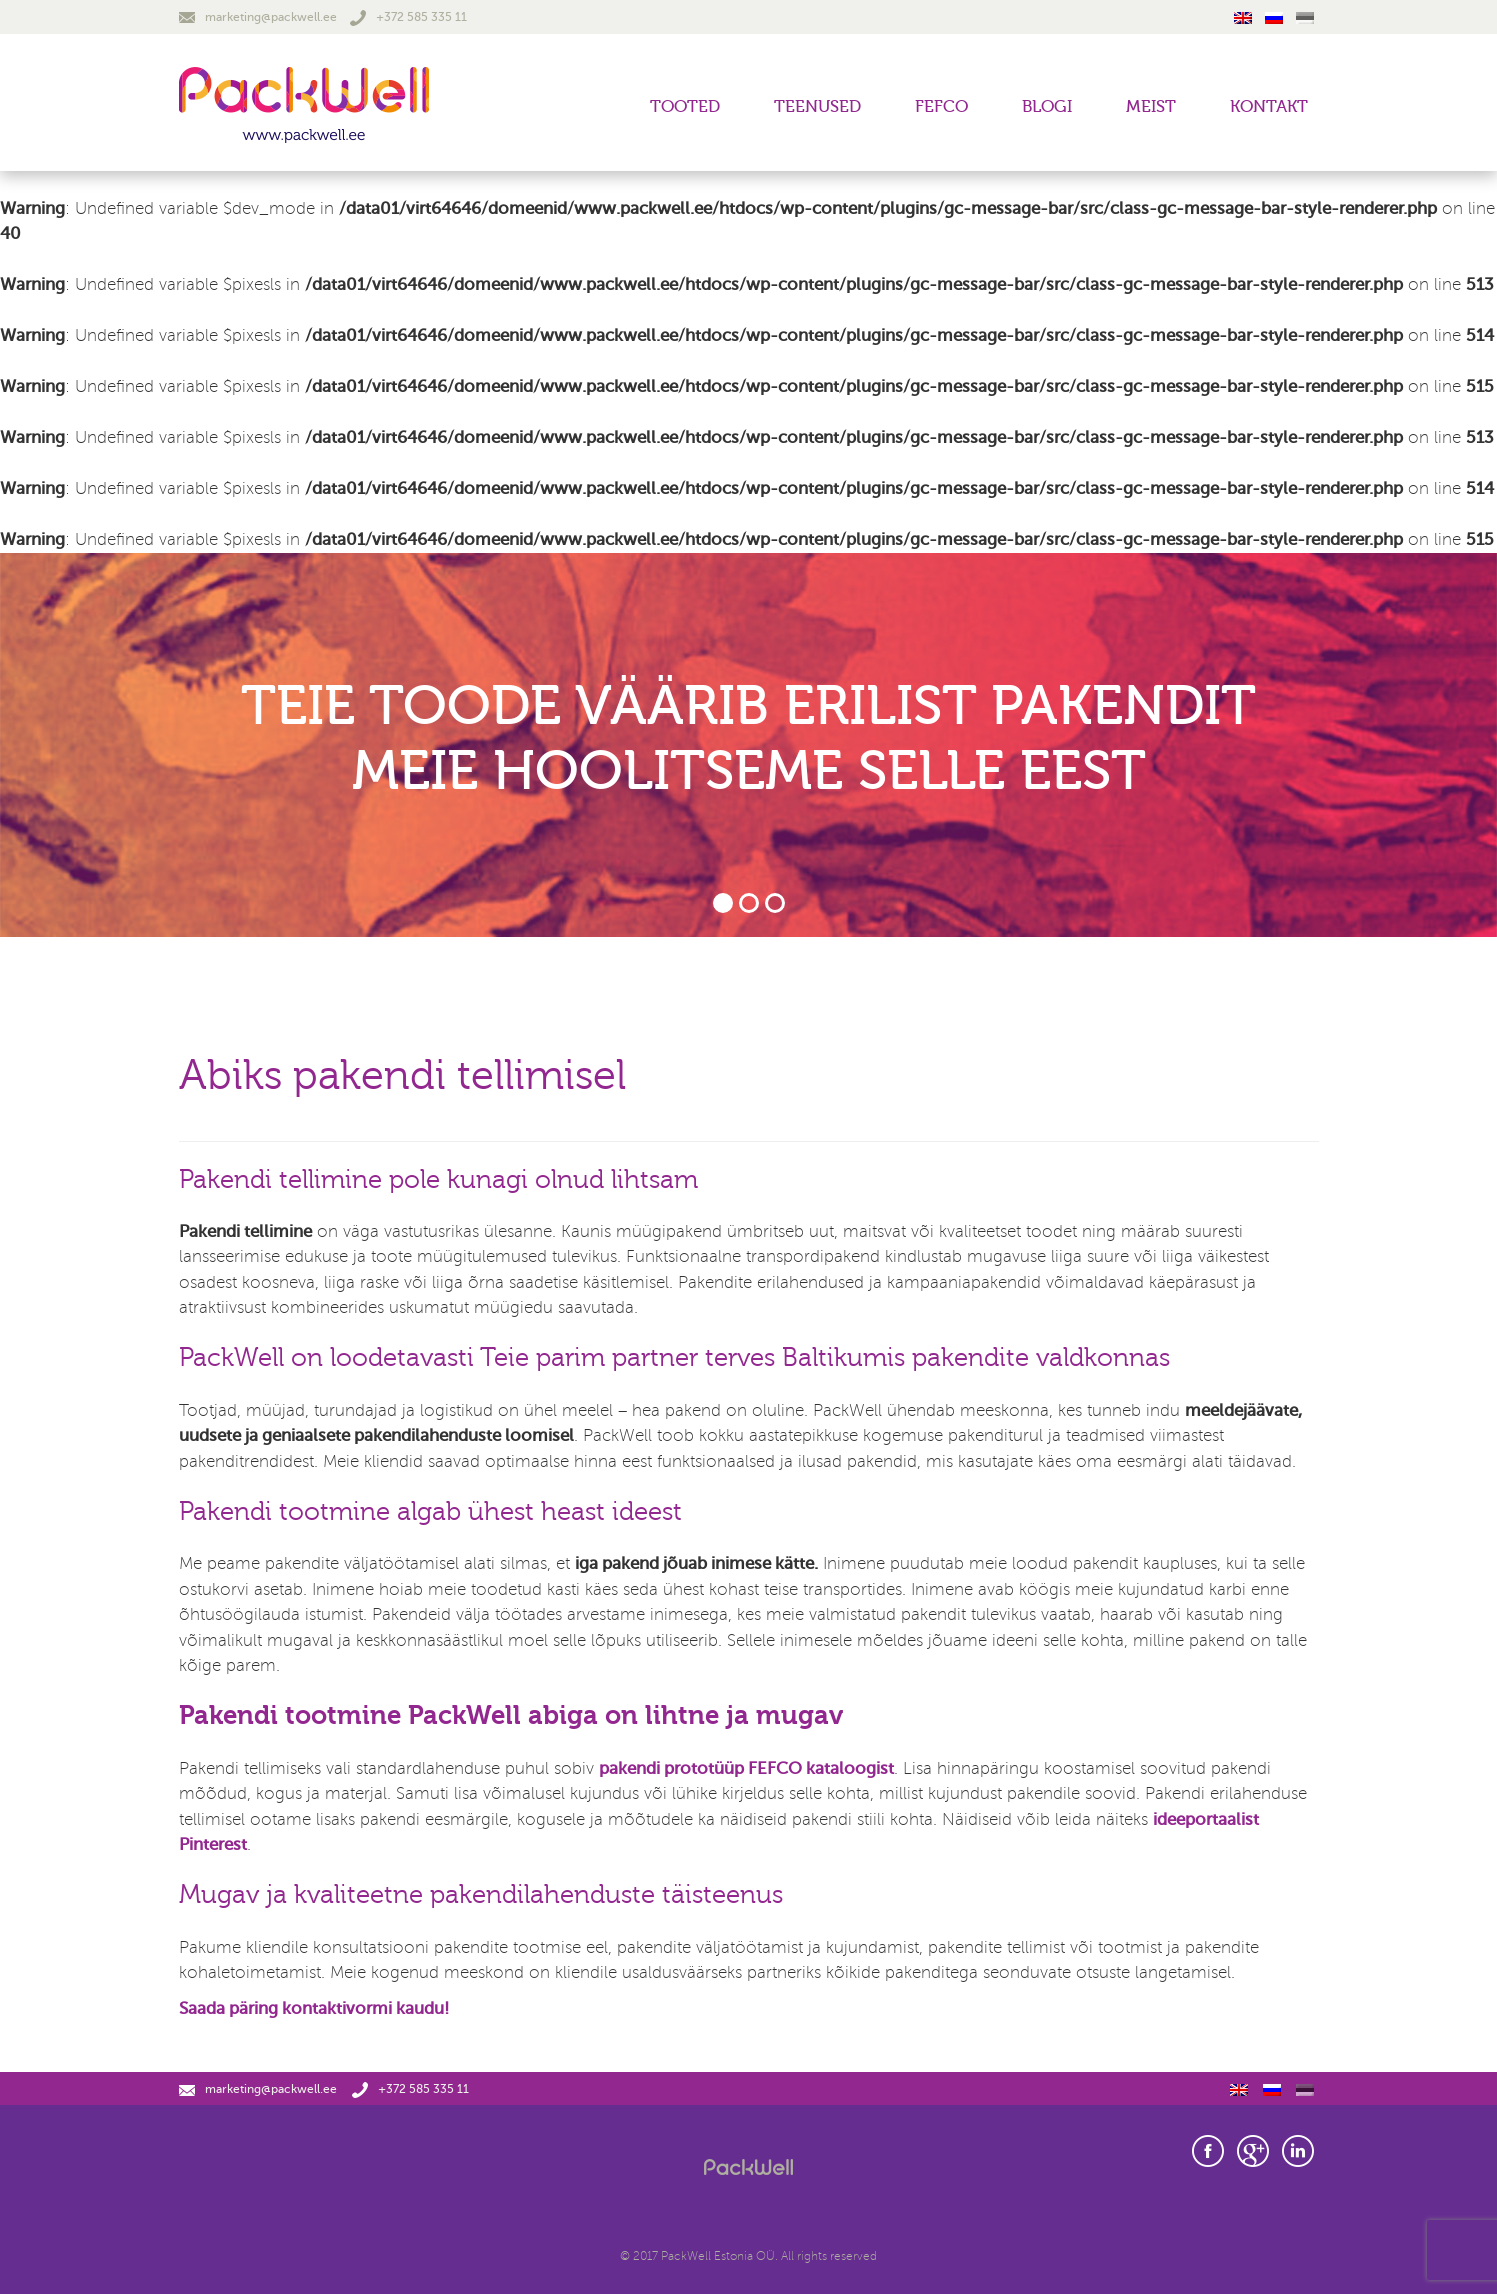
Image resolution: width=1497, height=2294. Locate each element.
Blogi (1047, 106)
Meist (1151, 106)
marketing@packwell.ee (258, 17)
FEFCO (941, 106)
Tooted (685, 106)
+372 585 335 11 (408, 17)
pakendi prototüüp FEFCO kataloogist (746, 1768)
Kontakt (1269, 106)
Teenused (817, 106)
